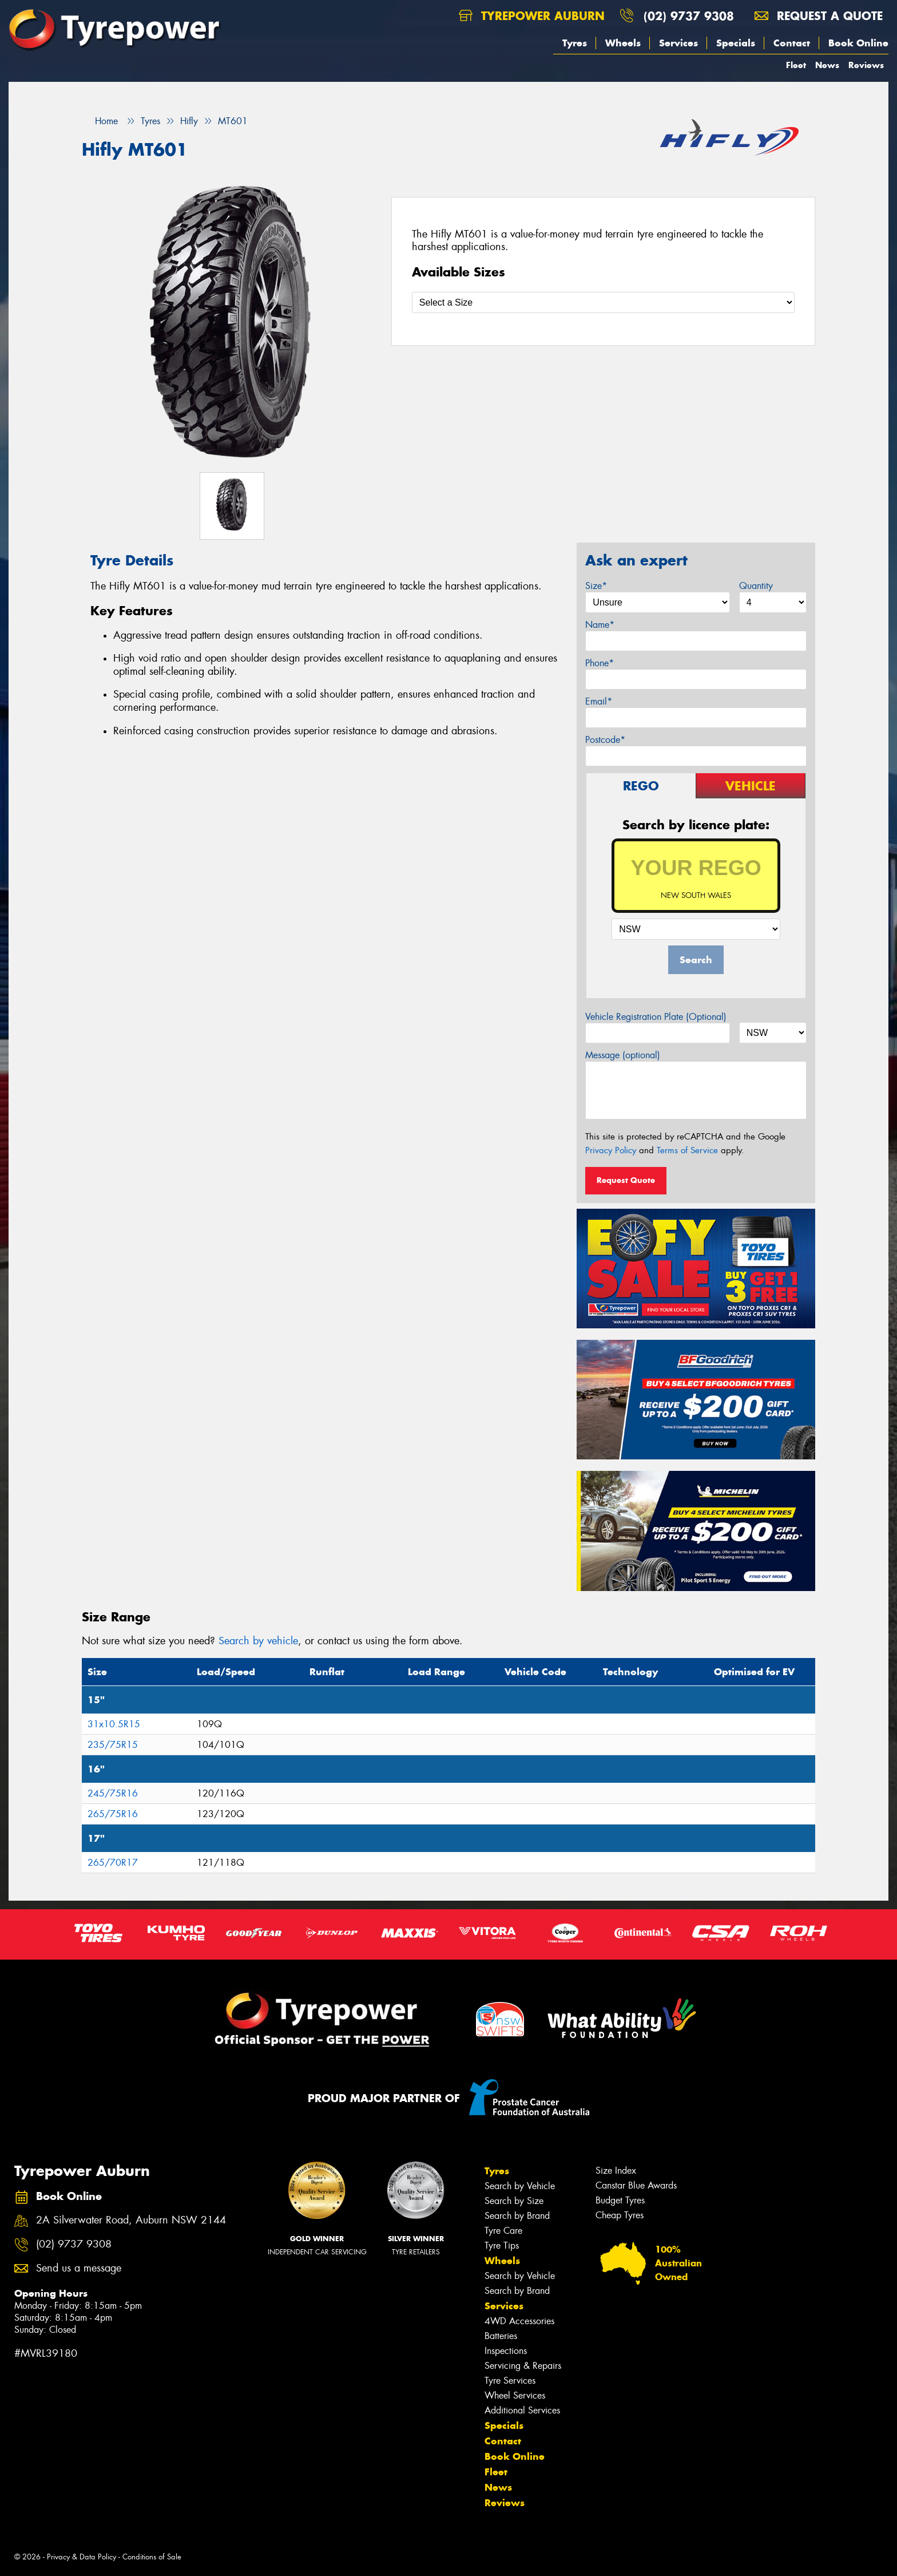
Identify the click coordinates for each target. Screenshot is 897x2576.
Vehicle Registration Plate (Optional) (656, 1017)
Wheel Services (515, 2395)
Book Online (858, 43)
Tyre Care (503, 2231)
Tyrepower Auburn (532, 16)
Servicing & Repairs (523, 2366)
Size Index (616, 2171)
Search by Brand (517, 2216)
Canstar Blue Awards (636, 2185)
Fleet (796, 65)
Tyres (574, 43)
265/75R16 (113, 1814)
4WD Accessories (519, 2321)
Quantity (756, 586)
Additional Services (522, 2410)
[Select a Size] (603, 302)
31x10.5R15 (114, 1724)
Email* (598, 701)
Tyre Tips (502, 2245)
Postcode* (605, 740)
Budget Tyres (620, 2200)
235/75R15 (113, 1745)
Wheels (623, 43)
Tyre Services (510, 2381)
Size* (596, 586)
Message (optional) (622, 1055)
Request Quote (626, 1180)
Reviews (866, 65)
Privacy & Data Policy (81, 2557)
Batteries (501, 2336)
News (827, 65)
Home (100, 121)
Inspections (506, 2351)
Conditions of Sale (151, 2557)
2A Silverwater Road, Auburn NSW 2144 (131, 2220)
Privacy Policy (610, 1150)
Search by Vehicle (520, 2186)
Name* (599, 625)
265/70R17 (113, 1863)
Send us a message (78, 2268)
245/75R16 (113, 1793)
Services (678, 43)
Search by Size (514, 2201)
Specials (735, 43)
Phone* (599, 663)
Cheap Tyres (620, 2215)
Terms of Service (687, 1150)
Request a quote (819, 16)
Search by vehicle (258, 1641)
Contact (791, 43)
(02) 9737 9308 (689, 16)
